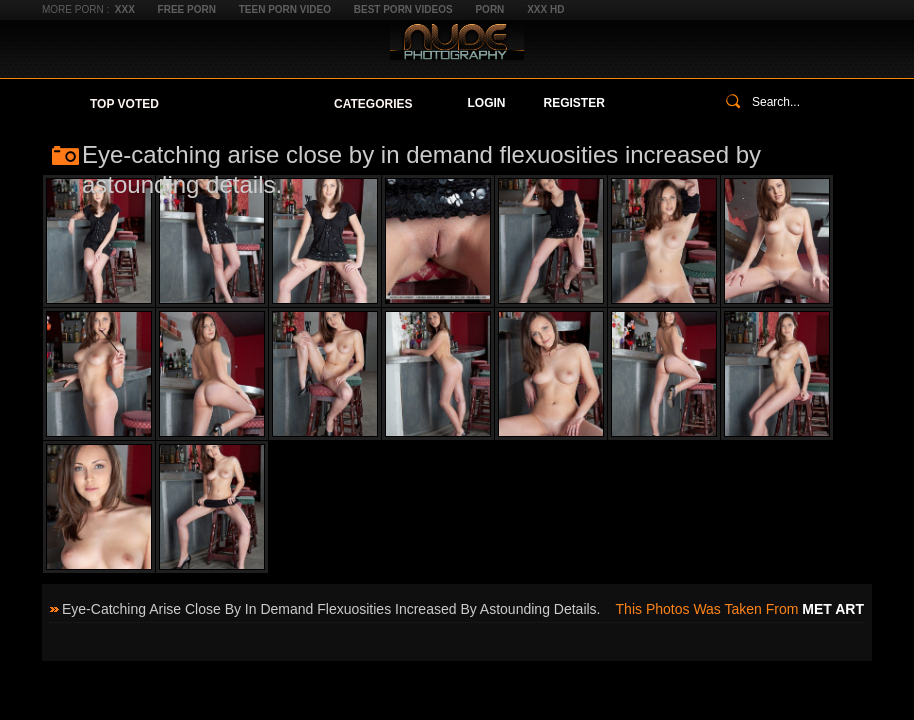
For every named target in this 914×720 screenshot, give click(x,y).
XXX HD (545, 9)
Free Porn (187, 9)
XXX (125, 9)
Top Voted (124, 104)
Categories (373, 104)
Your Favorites (246, 104)
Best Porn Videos (403, 9)
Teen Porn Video (285, 9)
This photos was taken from (740, 609)
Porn (489, 9)
